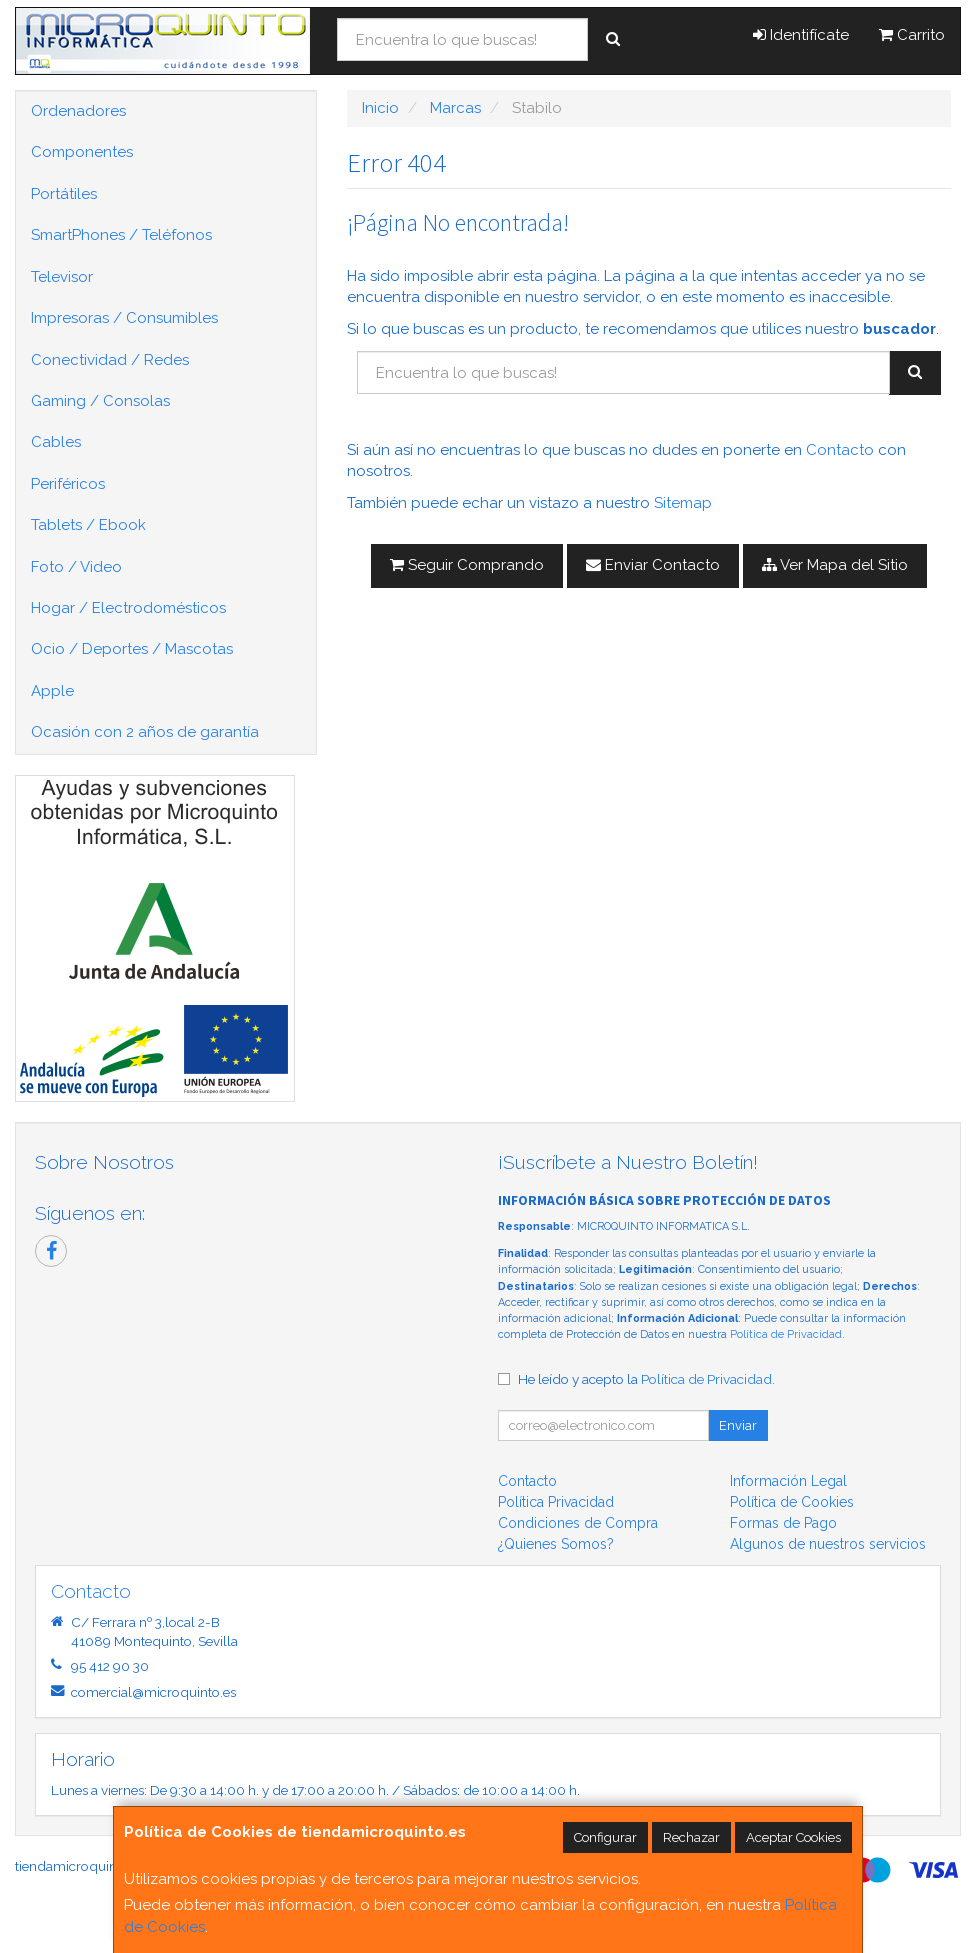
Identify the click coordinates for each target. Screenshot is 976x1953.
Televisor (62, 277)
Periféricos (68, 484)
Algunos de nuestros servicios (828, 1544)
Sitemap (683, 503)
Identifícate (801, 35)
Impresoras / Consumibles (124, 318)
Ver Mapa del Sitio (835, 565)
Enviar (738, 1425)
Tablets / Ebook (88, 525)
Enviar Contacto (653, 565)
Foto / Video (76, 567)
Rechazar (691, 1837)
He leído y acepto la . (646, 1379)
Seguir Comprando (467, 565)
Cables (56, 442)
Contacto (840, 450)
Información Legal (788, 1481)
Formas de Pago (783, 1523)
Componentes (82, 152)
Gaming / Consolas (100, 401)
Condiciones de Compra (578, 1523)
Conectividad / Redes (110, 360)
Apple (52, 691)
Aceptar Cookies (793, 1837)
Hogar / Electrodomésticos (128, 608)
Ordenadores (78, 111)
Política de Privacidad (786, 1334)
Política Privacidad (556, 1502)
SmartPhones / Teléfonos (121, 235)
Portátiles (64, 194)
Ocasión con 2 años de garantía (145, 732)
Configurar (605, 1837)
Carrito (912, 35)
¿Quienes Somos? (556, 1544)
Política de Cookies (792, 1502)
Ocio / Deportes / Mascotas (132, 649)
